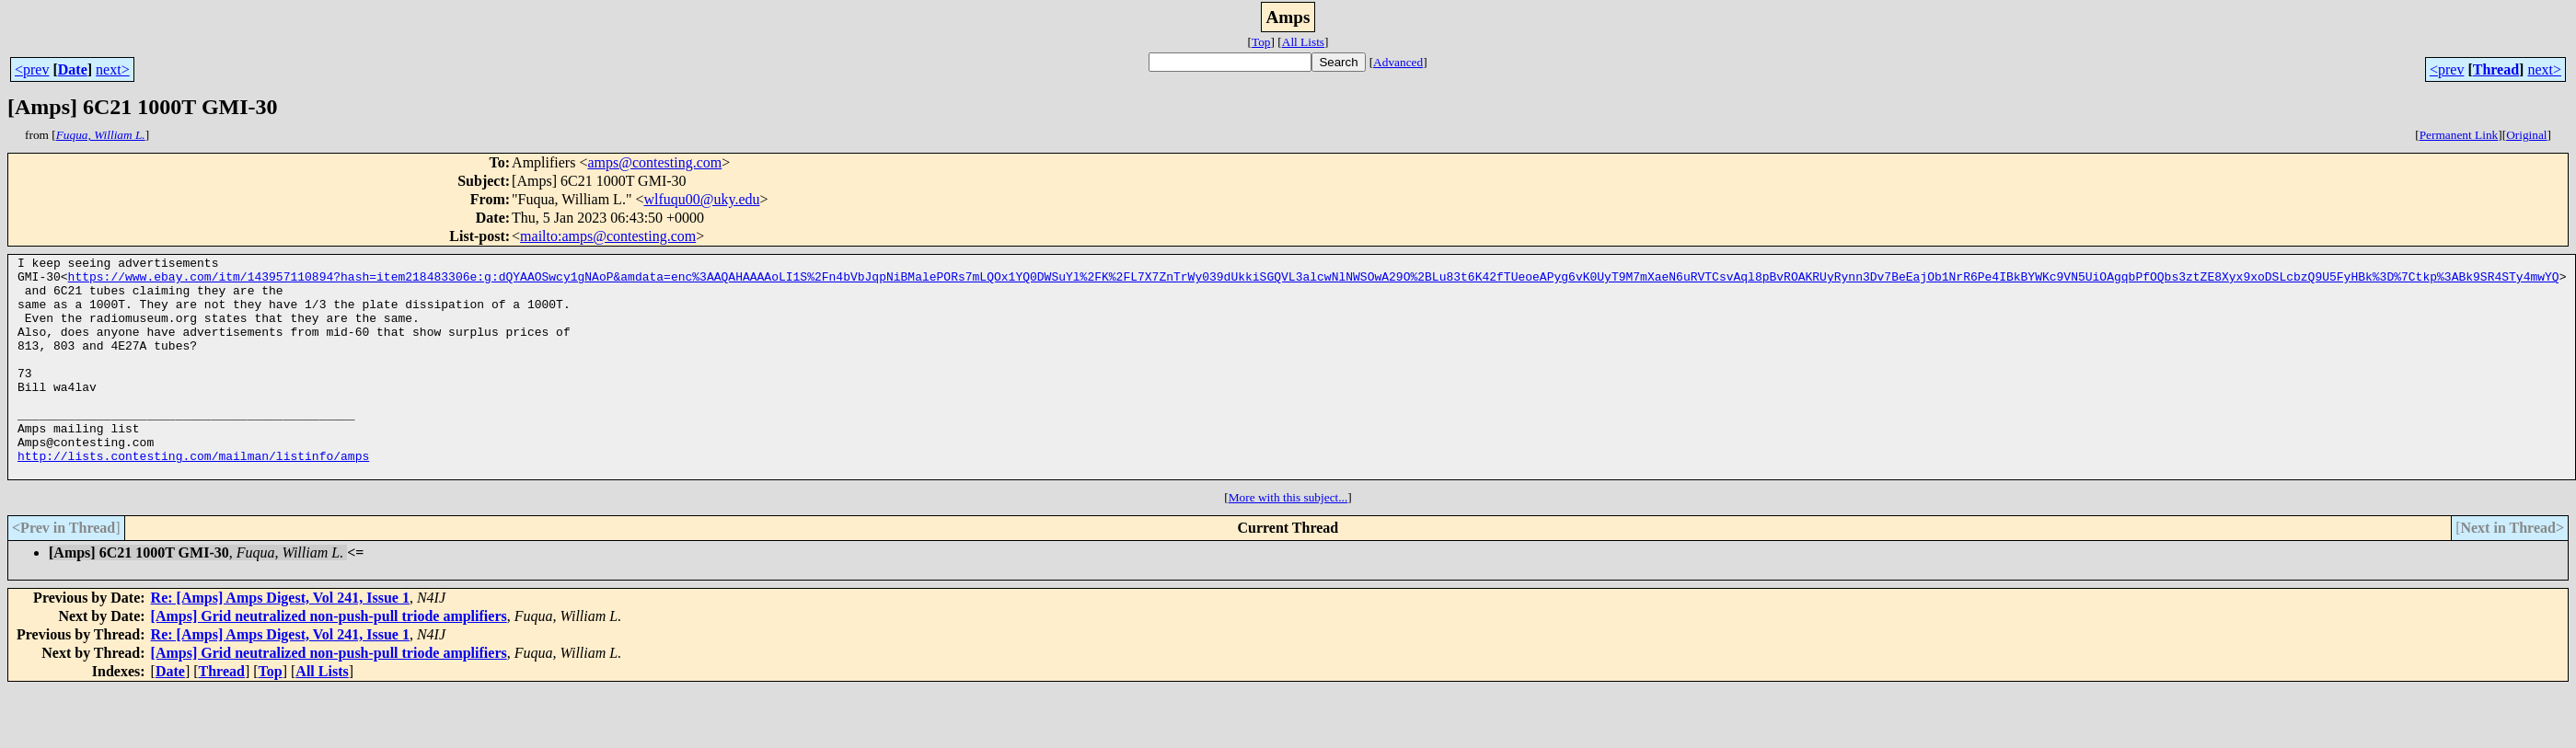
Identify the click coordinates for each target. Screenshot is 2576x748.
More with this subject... (1288, 541)
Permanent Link (2459, 135)
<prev (32, 69)
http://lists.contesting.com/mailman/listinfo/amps (193, 497)
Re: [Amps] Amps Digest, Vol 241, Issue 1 (280, 642)
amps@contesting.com (654, 162)
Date (72, 69)
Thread (2496, 69)
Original (2526, 135)
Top (1261, 42)
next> (113, 69)
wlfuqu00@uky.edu (701, 199)
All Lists (1303, 42)
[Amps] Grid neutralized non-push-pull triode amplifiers (329, 660)
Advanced (1398, 62)
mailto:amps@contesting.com (608, 236)
